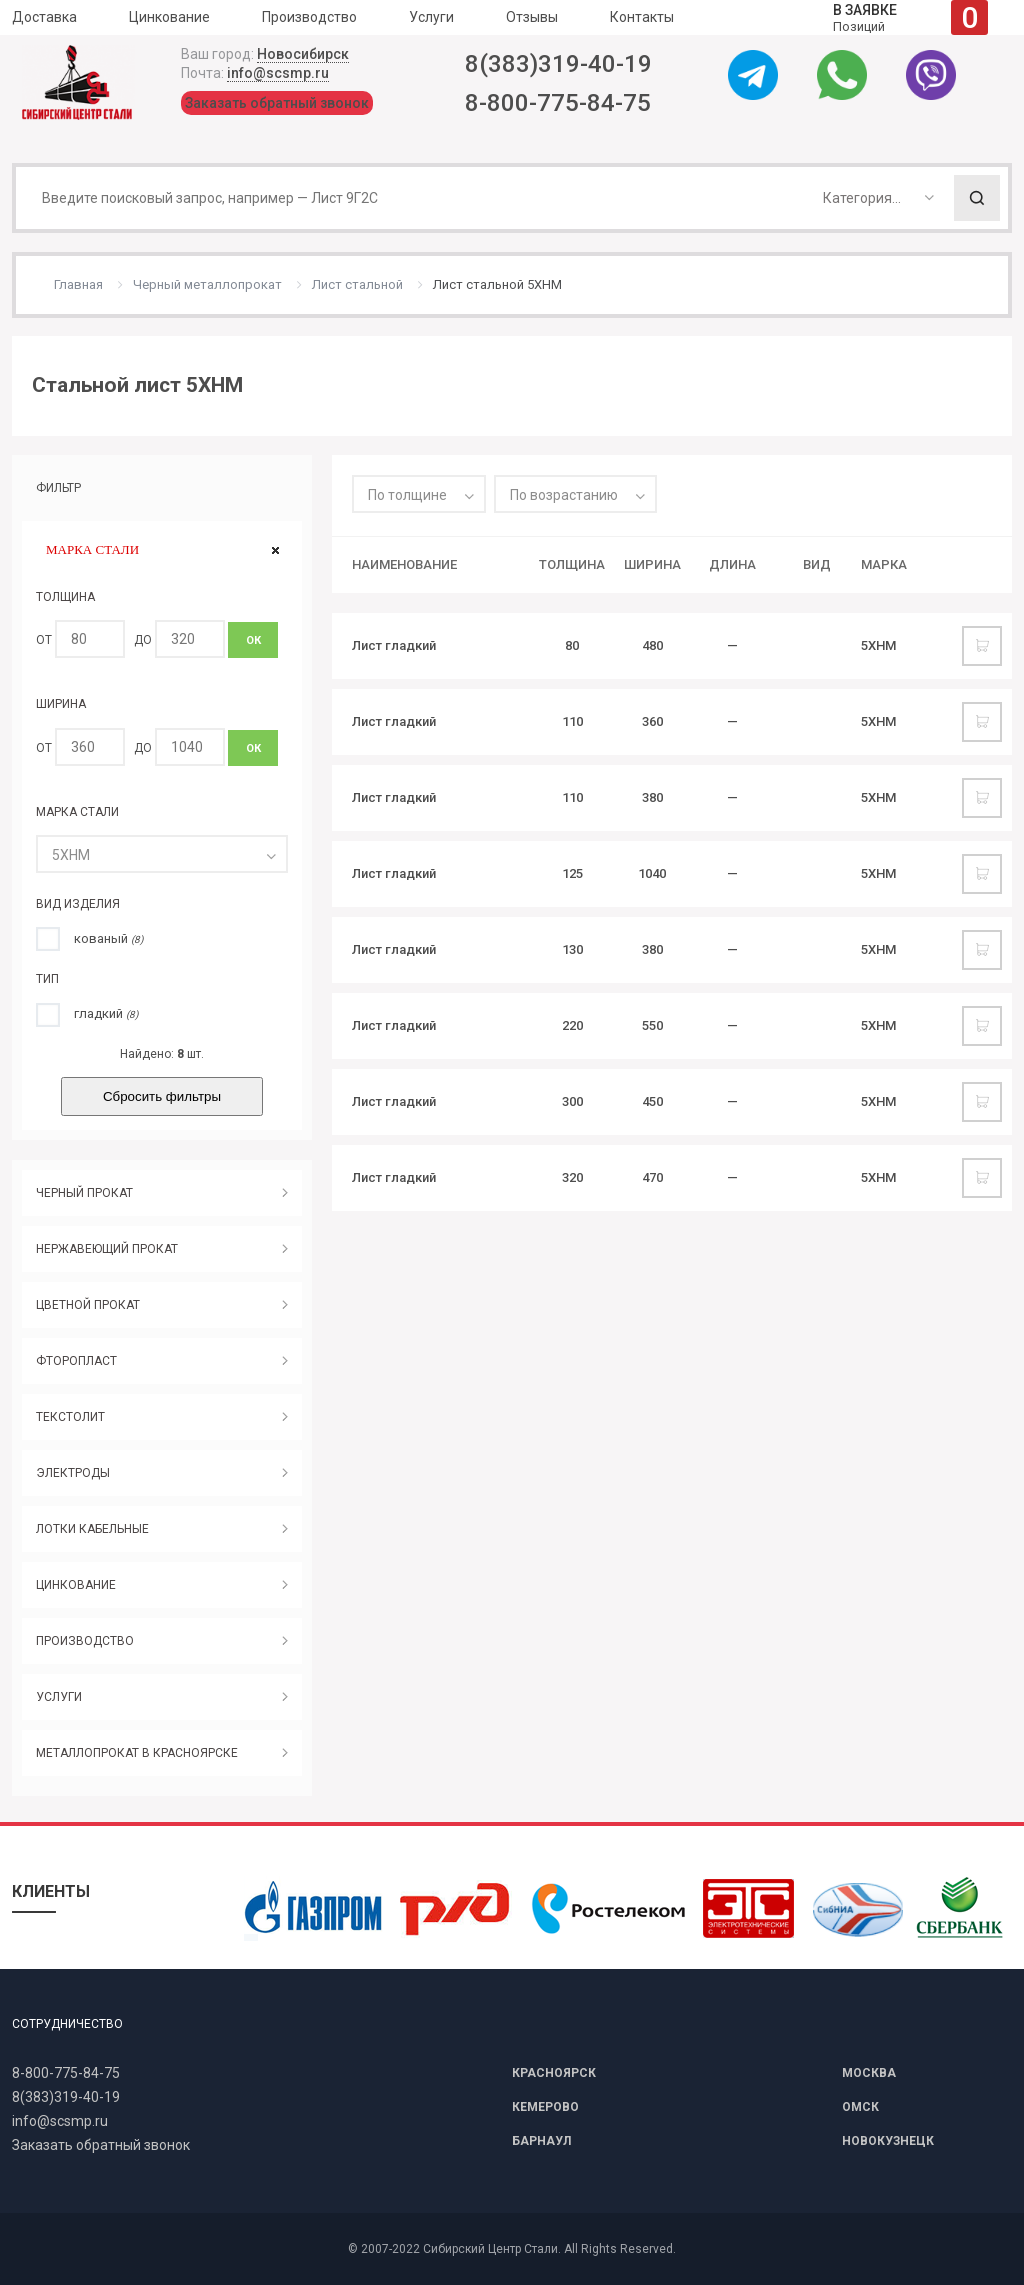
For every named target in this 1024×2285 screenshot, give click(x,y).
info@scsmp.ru (278, 73)
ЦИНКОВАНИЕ (76, 1585)
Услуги (431, 17)
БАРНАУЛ (541, 2141)
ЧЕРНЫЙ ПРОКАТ (84, 1193)
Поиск (977, 198)
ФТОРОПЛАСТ (76, 1361)
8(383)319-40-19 (558, 64)
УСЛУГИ (59, 1697)
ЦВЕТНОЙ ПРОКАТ (88, 1305)
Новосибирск (303, 54)
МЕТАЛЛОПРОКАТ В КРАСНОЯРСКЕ (137, 1753)
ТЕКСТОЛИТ (70, 1417)
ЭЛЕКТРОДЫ (73, 1473)
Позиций (910, 17)
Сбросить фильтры (162, 1096)
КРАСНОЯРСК (554, 2073)
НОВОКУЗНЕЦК (888, 2141)
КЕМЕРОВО (545, 2107)
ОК (253, 640)
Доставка (44, 17)
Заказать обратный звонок (277, 103)
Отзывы (532, 17)
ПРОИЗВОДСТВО (85, 1641)
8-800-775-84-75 (558, 103)
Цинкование (169, 17)
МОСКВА (869, 2073)
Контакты (642, 17)
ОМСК (860, 2107)
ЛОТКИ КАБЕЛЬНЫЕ (92, 1529)
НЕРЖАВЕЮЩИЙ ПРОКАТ (107, 1249)
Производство (309, 17)
